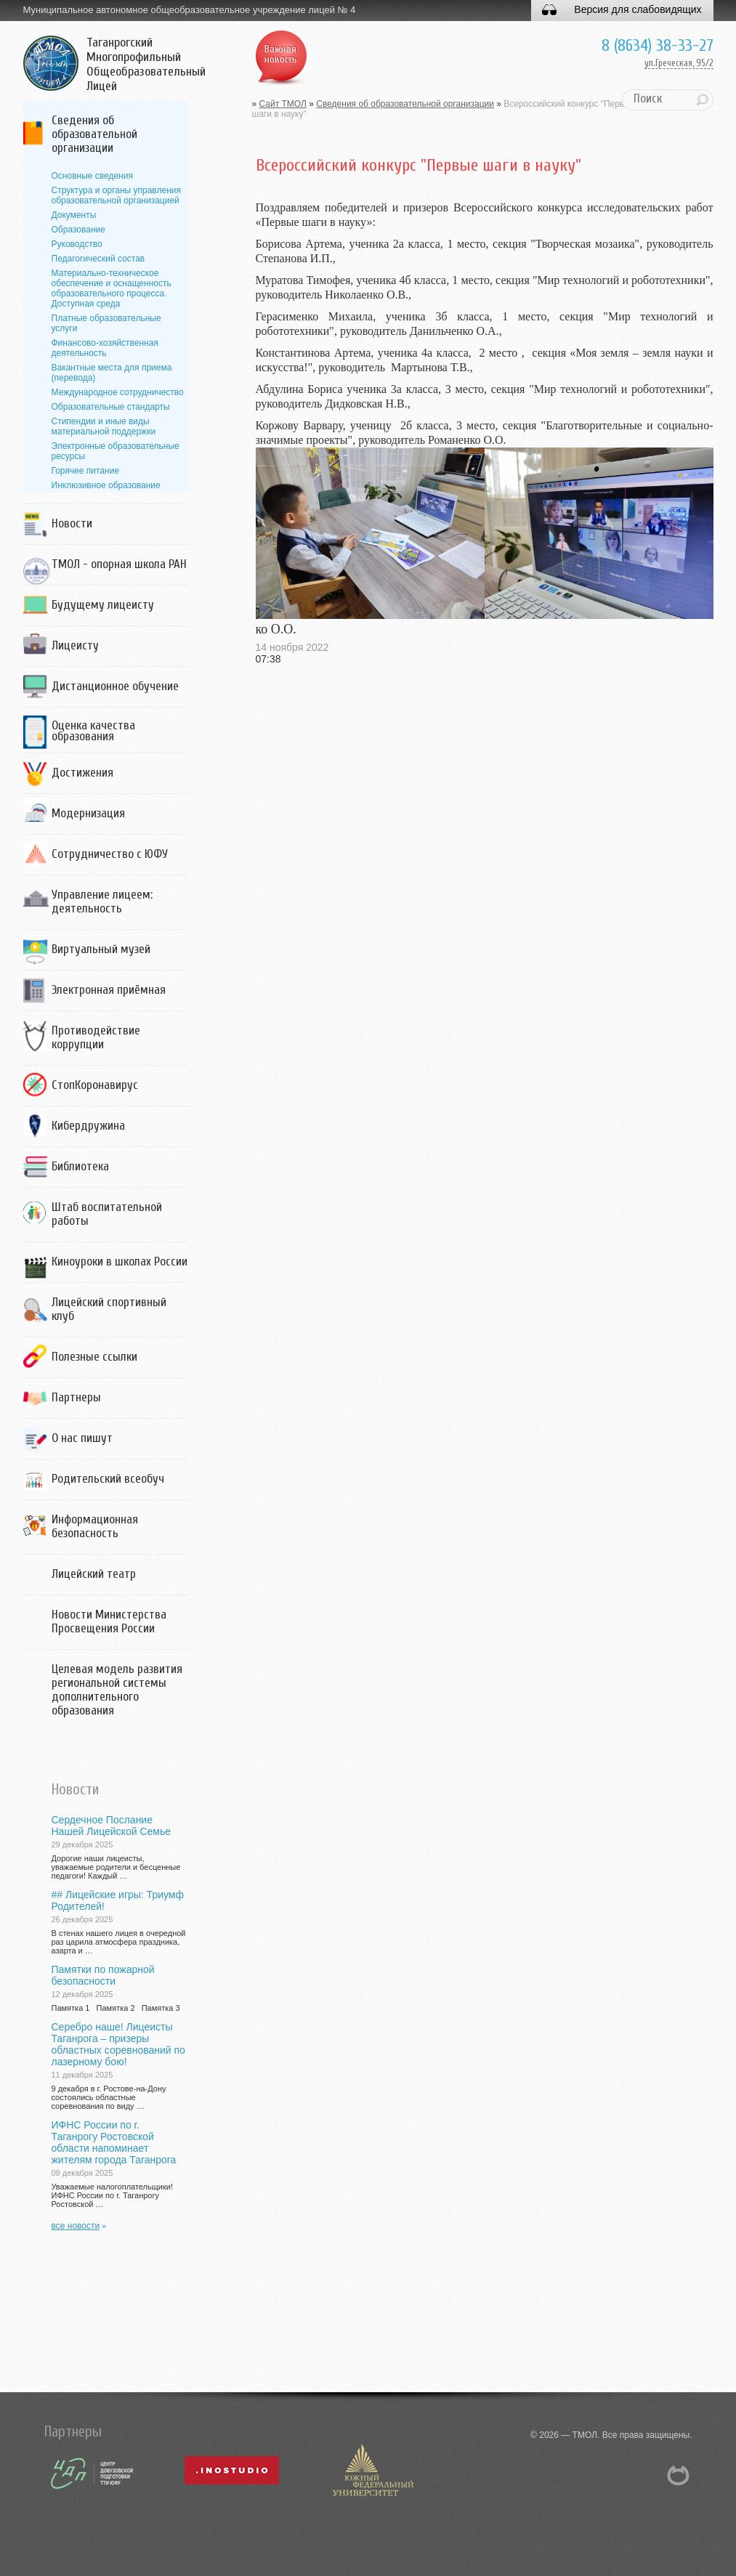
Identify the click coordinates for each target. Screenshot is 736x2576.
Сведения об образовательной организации (94, 134)
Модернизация (88, 813)
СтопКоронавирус (95, 1085)
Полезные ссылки (94, 1357)
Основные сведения (92, 176)
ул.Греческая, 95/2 (678, 62)
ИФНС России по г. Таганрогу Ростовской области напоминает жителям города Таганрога (114, 2142)
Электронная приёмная (109, 990)
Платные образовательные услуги (106, 323)
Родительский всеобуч (108, 1479)
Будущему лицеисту (103, 605)
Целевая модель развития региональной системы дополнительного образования (117, 1689)
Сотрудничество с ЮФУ (110, 854)
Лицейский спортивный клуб (109, 1309)
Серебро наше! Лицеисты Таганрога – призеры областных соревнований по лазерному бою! (118, 2044)
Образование (78, 229)
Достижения (82, 772)
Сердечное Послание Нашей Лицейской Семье (111, 1825)
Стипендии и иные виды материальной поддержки (104, 426)
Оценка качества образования (93, 730)
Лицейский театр (94, 1574)
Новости (72, 523)
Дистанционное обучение (115, 686)
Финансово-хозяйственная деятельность (105, 348)
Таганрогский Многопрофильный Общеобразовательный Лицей (146, 65)
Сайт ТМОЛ (283, 104)
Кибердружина (88, 1126)
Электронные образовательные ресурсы (115, 451)
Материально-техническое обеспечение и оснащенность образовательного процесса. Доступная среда (111, 288)
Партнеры (76, 1397)
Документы (74, 215)
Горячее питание (86, 471)
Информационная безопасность (95, 1526)
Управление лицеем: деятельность (102, 901)
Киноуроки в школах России (119, 1261)
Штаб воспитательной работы (107, 1214)
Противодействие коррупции (96, 1037)
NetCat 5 (678, 2475)
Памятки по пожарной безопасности (103, 1975)
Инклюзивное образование (106, 485)
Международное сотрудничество (118, 392)
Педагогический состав (98, 259)
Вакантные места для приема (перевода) (112, 372)
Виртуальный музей (101, 949)
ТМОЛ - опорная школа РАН (119, 564)
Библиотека (80, 1166)
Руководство (77, 244)
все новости (76, 2226)
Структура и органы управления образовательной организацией (116, 195)
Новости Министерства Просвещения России (109, 1621)
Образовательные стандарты (111, 407)
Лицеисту (75, 645)
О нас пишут (82, 1438)
